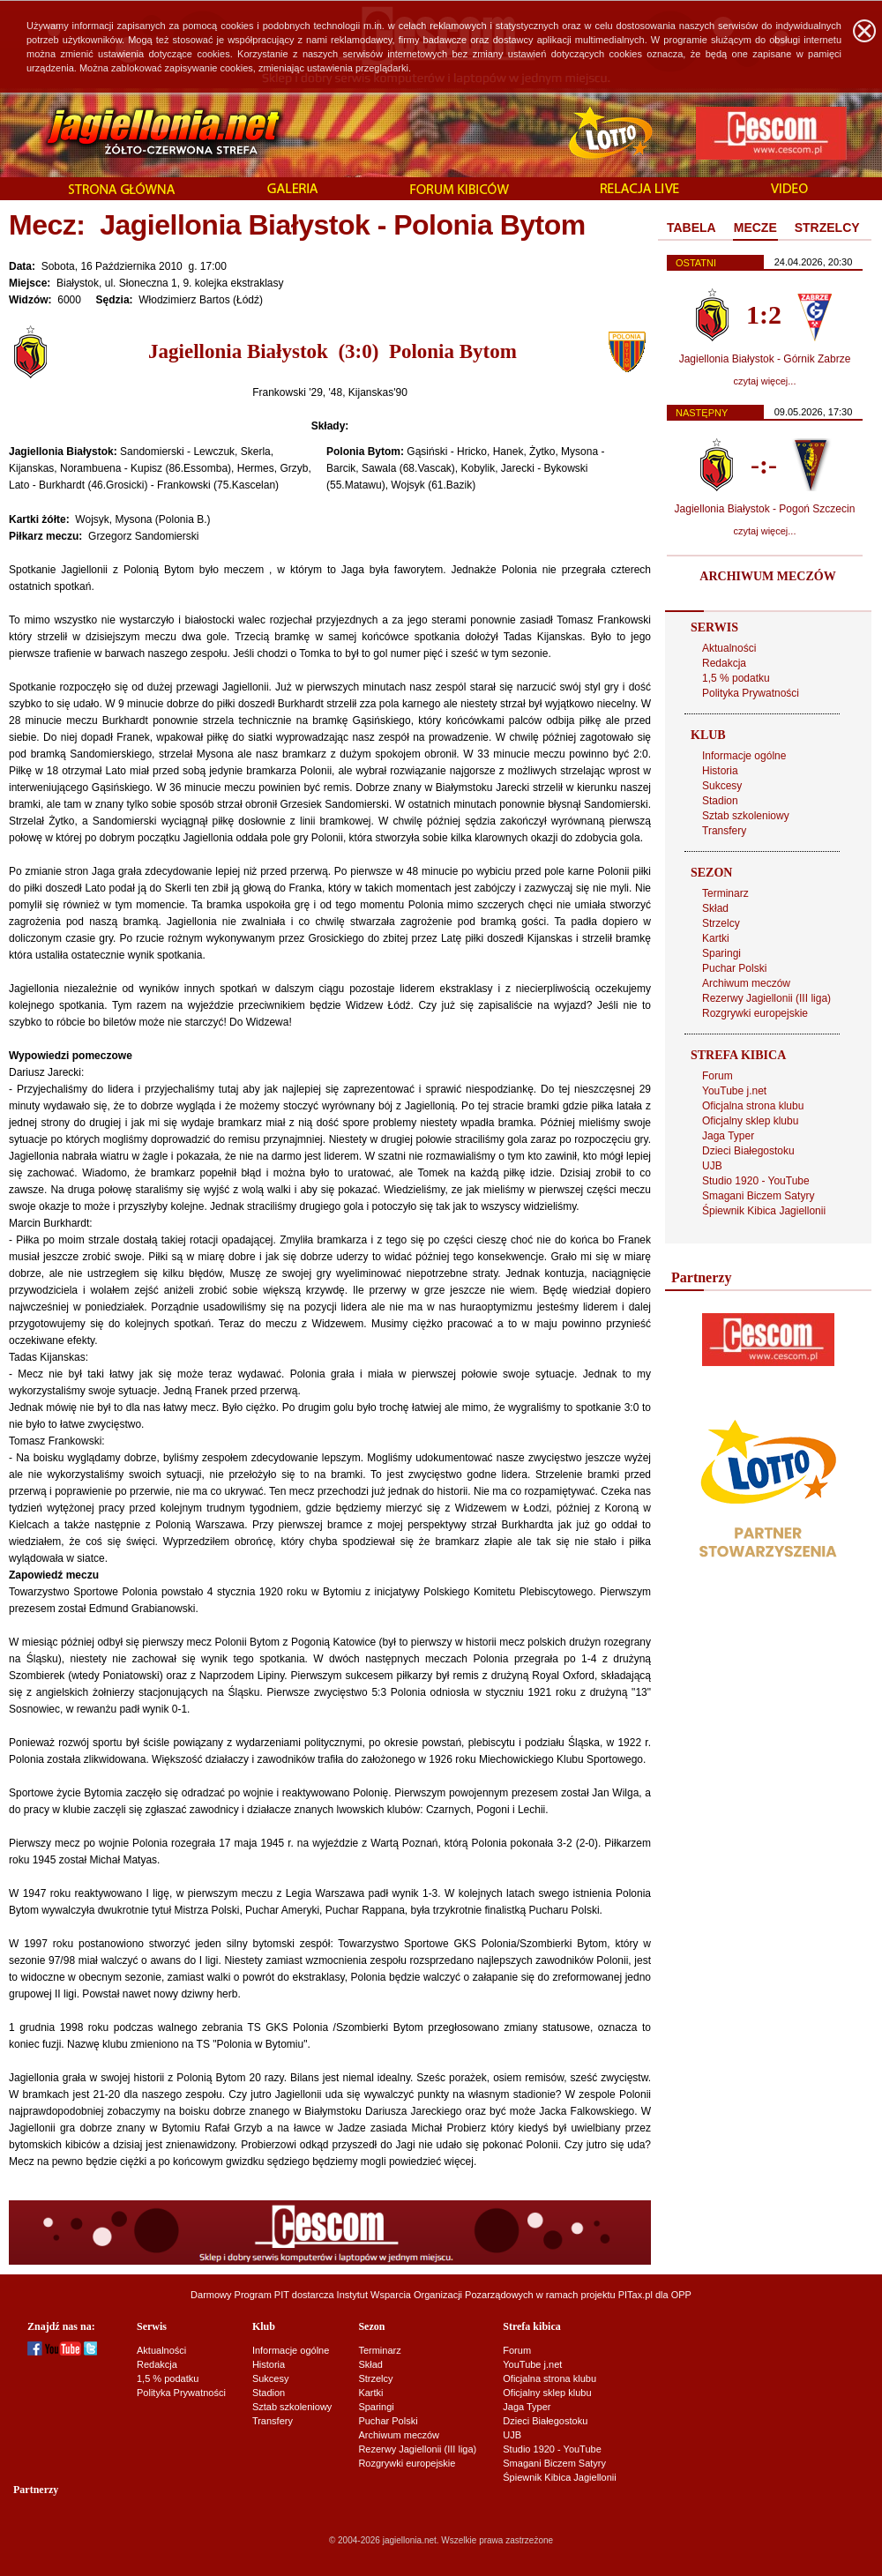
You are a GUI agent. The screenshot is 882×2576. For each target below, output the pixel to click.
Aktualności (729, 648)
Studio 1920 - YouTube (756, 1181)
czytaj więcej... (765, 381)
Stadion (720, 801)
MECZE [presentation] (755, 227)
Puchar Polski (734, 968)
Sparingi (721, 953)
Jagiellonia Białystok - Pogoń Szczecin (765, 509)
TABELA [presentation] (691, 227)
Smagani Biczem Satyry (758, 1196)
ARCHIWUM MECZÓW (767, 576)
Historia (720, 771)
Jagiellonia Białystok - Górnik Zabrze (765, 359)
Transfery (724, 831)
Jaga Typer (728, 1136)
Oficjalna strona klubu (753, 1106)
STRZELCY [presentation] (827, 227)
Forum (717, 1076)
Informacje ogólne (744, 756)
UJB (712, 1166)
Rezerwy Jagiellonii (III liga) (766, 998)
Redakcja (724, 663)
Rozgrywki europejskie (755, 1013)
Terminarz (725, 893)
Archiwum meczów (746, 983)
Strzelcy (721, 923)
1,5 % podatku (736, 678)
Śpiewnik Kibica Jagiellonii (764, 1211)
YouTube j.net (734, 1091)
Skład (715, 908)
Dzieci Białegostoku (748, 1151)
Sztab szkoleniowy (745, 816)
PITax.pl (635, 2294)
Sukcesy (722, 786)
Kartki (715, 938)
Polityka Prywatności (750, 693)
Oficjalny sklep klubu (750, 1121)
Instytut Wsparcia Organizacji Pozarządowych (435, 2294)
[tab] (691, 228)
